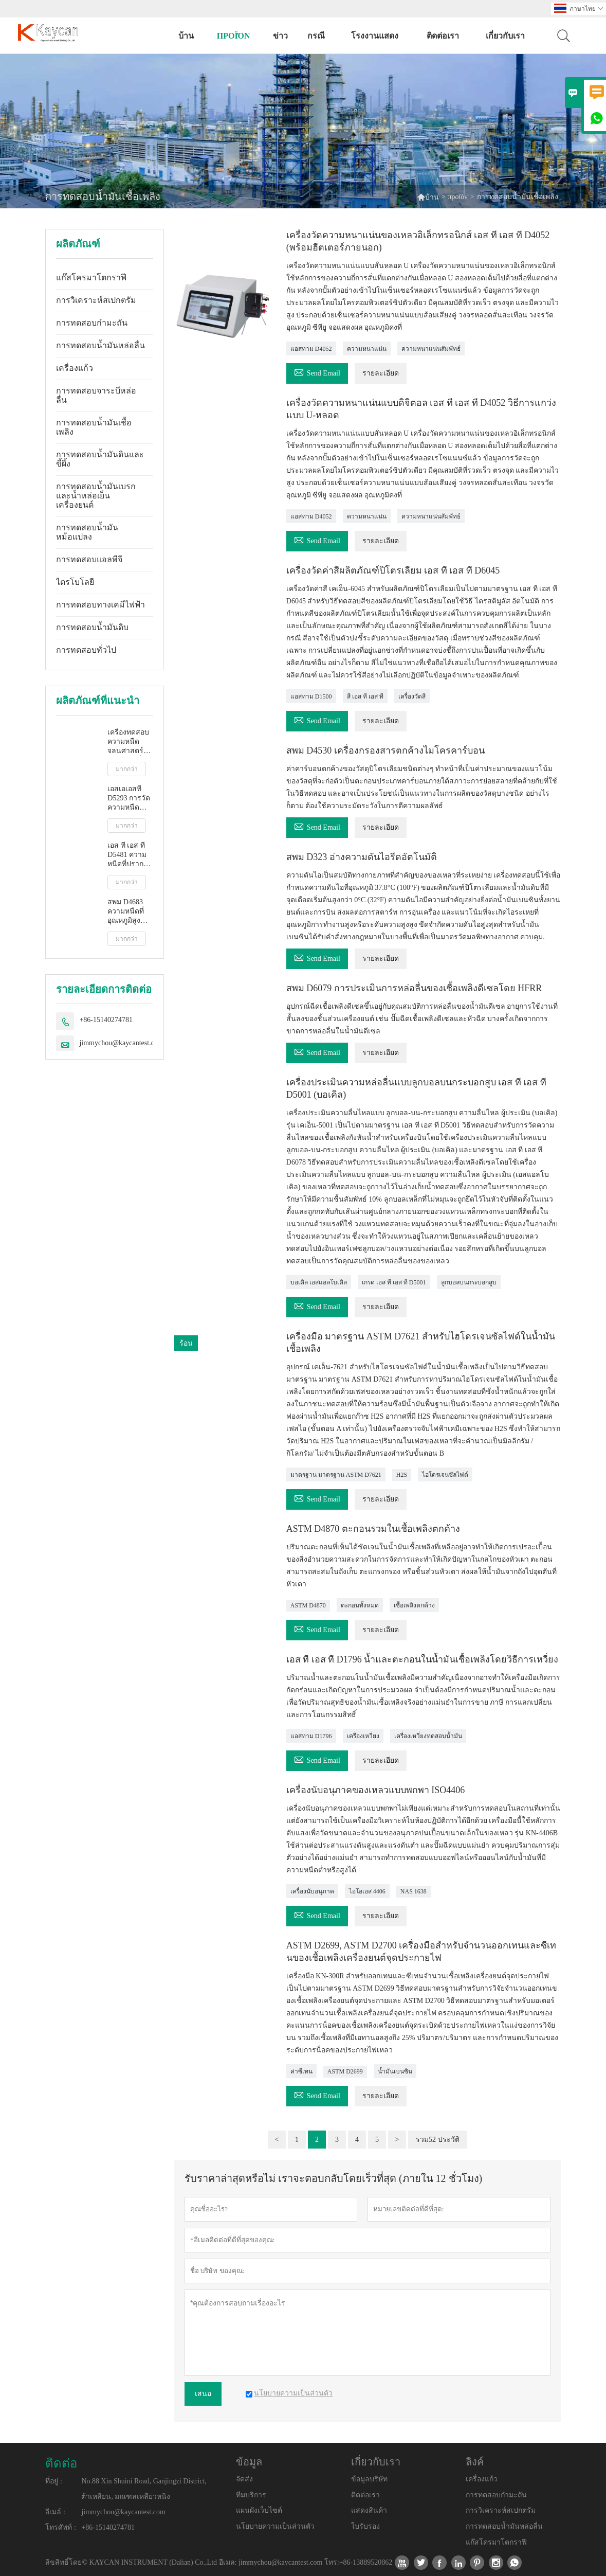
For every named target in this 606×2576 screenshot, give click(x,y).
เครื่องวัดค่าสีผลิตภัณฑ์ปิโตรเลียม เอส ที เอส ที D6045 (393, 570)
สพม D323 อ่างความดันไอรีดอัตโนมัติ (361, 857)
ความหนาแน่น (367, 348)
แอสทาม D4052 (311, 348)
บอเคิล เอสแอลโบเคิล (318, 1282)
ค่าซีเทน (301, 2071)
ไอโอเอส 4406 (367, 1891)
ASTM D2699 (345, 2071)
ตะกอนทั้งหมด (360, 1605)
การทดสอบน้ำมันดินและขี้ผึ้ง (100, 459)
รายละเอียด (380, 373)
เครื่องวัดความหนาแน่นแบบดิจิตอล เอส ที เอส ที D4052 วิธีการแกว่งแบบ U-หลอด (421, 409)
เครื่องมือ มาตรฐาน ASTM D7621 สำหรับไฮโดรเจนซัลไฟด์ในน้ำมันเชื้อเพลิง (420, 1342)
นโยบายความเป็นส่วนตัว (275, 2526)
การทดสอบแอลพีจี (89, 559)
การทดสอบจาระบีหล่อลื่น (96, 395)
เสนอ (203, 2394)
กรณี (316, 35)
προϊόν (233, 35)
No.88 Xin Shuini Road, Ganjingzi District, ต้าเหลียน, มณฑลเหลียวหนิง (143, 2488)
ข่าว (280, 35)
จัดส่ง (244, 2479)
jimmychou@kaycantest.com (121, 1043)
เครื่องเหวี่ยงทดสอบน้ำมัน (428, 1736)
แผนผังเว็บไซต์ (259, 2510)
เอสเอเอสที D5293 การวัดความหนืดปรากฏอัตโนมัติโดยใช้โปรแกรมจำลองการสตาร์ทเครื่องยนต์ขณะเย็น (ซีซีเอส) (128, 798)
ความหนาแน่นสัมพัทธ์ (431, 348)
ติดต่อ (61, 2463)
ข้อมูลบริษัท (369, 2479)
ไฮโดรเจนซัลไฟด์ (445, 1474)
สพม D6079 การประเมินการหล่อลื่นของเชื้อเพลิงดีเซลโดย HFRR (414, 988)
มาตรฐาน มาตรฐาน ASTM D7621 (335, 1474)
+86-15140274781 (106, 1020)
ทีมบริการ (251, 2495)
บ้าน (186, 35)
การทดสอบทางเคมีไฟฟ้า (100, 604)
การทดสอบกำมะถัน (91, 322)
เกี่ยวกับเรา (505, 35)
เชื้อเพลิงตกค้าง (414, 1605)
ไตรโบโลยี (75, 582)
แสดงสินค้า (369, 2510)
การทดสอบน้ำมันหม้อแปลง (87, 532)
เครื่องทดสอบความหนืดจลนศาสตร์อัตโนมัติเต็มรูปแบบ (128, 742)
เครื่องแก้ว (74, 368)
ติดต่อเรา (443, 35)
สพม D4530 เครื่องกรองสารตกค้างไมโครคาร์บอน (385, 750)
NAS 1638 (413, 1891)
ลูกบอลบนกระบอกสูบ (469, 1282)
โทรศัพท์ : (60, 2527)
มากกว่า (127, 769)
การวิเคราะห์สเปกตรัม (96, 300)
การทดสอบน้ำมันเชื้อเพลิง (94, 427)
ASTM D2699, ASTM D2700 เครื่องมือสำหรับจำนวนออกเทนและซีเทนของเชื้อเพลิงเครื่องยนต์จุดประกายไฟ (421, 1951)
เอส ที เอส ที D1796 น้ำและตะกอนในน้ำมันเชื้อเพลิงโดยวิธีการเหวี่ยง (422, 1659)
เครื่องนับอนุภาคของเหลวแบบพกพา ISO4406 (375, 1790)
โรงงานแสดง (374, 35)
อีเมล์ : (55, 2512)
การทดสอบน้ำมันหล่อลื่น (100, 345)
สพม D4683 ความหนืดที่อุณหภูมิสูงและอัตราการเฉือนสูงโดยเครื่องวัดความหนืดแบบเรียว (130, 911)
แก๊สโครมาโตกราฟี (91, 277)
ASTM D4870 (308, 1605)
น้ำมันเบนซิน (395, 2071)
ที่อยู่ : (53, 2481)
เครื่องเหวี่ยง (363, 1736)
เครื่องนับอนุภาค (312, 1891)
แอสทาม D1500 (311, 696)
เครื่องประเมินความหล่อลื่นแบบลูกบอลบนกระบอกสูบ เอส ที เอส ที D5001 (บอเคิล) (416, 1088)
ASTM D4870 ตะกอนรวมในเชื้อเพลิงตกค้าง (373, 1529)
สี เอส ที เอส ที (365, 696)
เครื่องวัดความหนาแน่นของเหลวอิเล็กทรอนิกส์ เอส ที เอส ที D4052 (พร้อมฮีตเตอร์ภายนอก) (418, 241)
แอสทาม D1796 (311, 1736)
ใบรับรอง (365, 2526)
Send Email (317, 371)
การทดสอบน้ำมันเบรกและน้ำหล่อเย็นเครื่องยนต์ (96, 495)
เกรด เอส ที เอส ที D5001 (394, 1282)
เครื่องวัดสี (412, 696)
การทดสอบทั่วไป (86, 650)
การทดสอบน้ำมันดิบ (92, 627)
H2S (401, 1474)
